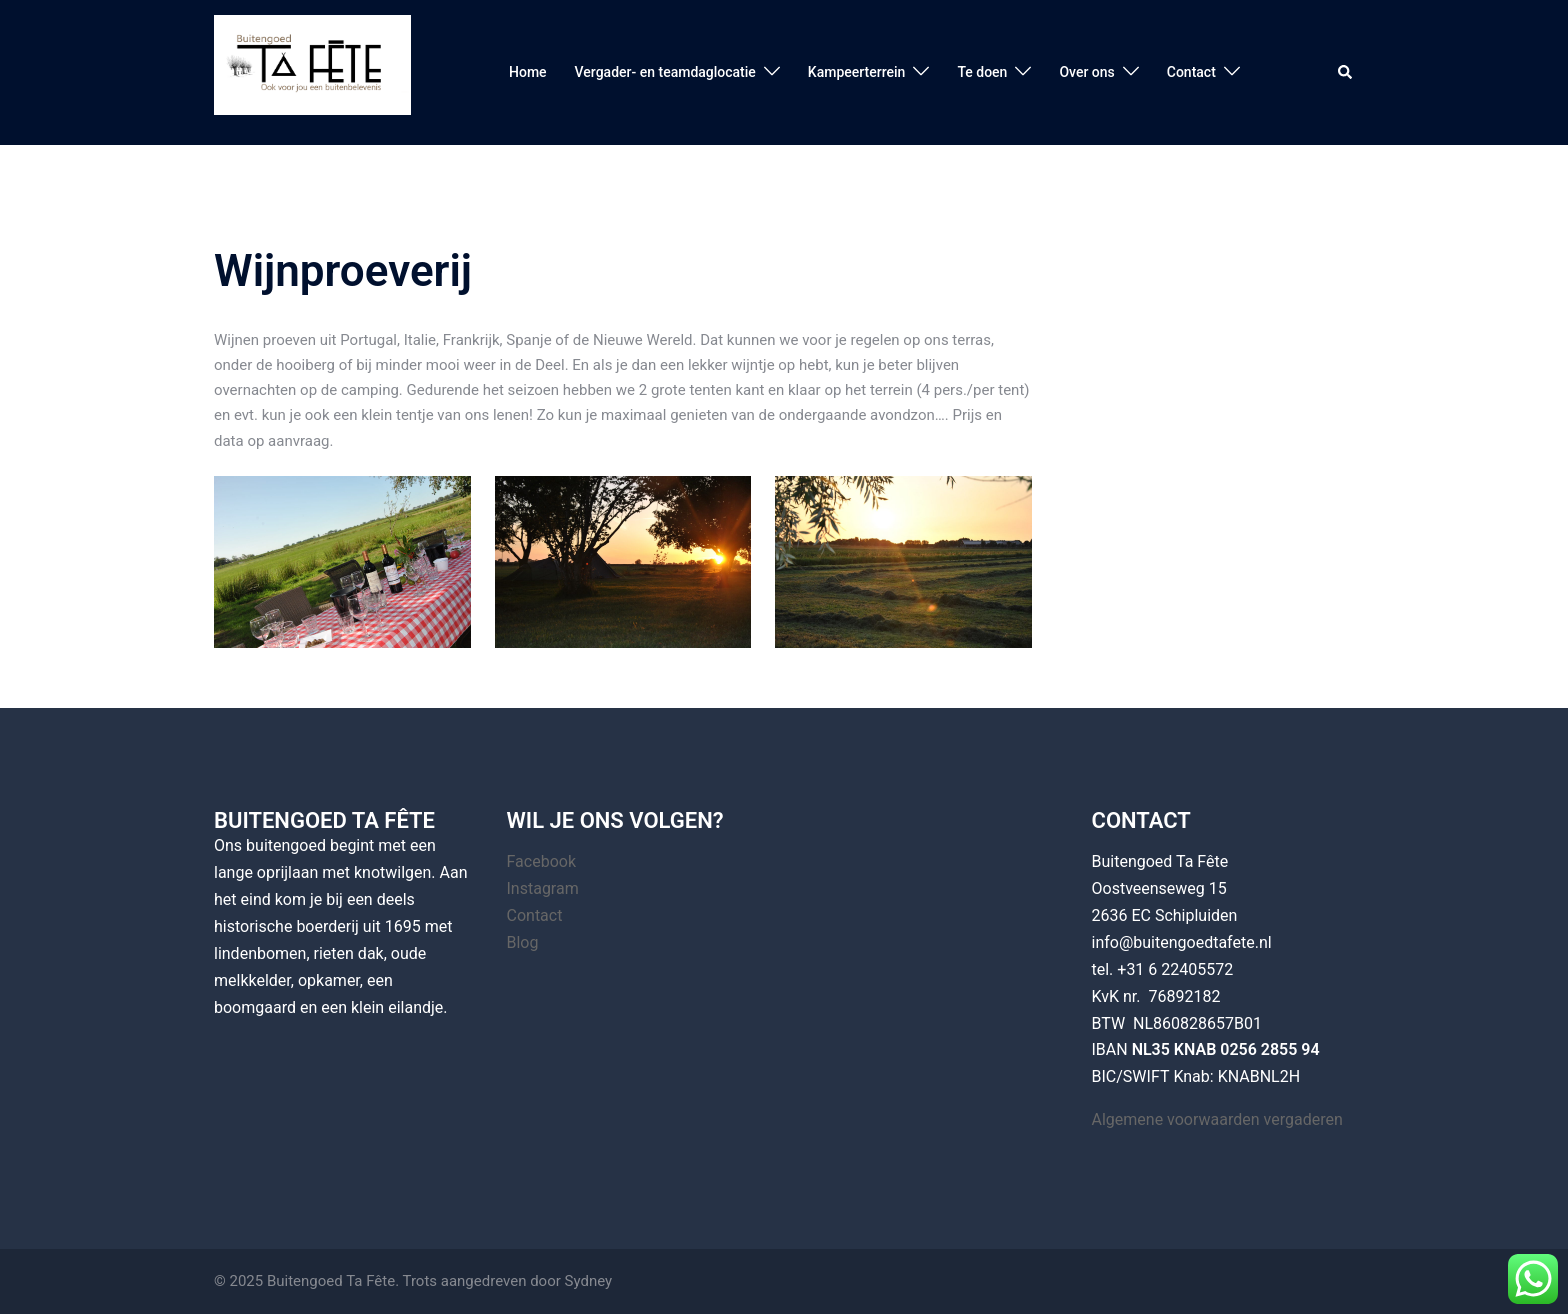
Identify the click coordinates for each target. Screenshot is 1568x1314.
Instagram (543, 888)
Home (528, 72)
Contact (1191, 72)
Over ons (1086, 72)
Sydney (589, 1281)
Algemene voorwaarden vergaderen (1217, 1119)
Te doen (982, 72)
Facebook (541, 861)
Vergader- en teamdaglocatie (665, 72)
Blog (523, 942)
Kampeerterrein (857, 72)
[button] (1346, 72)
